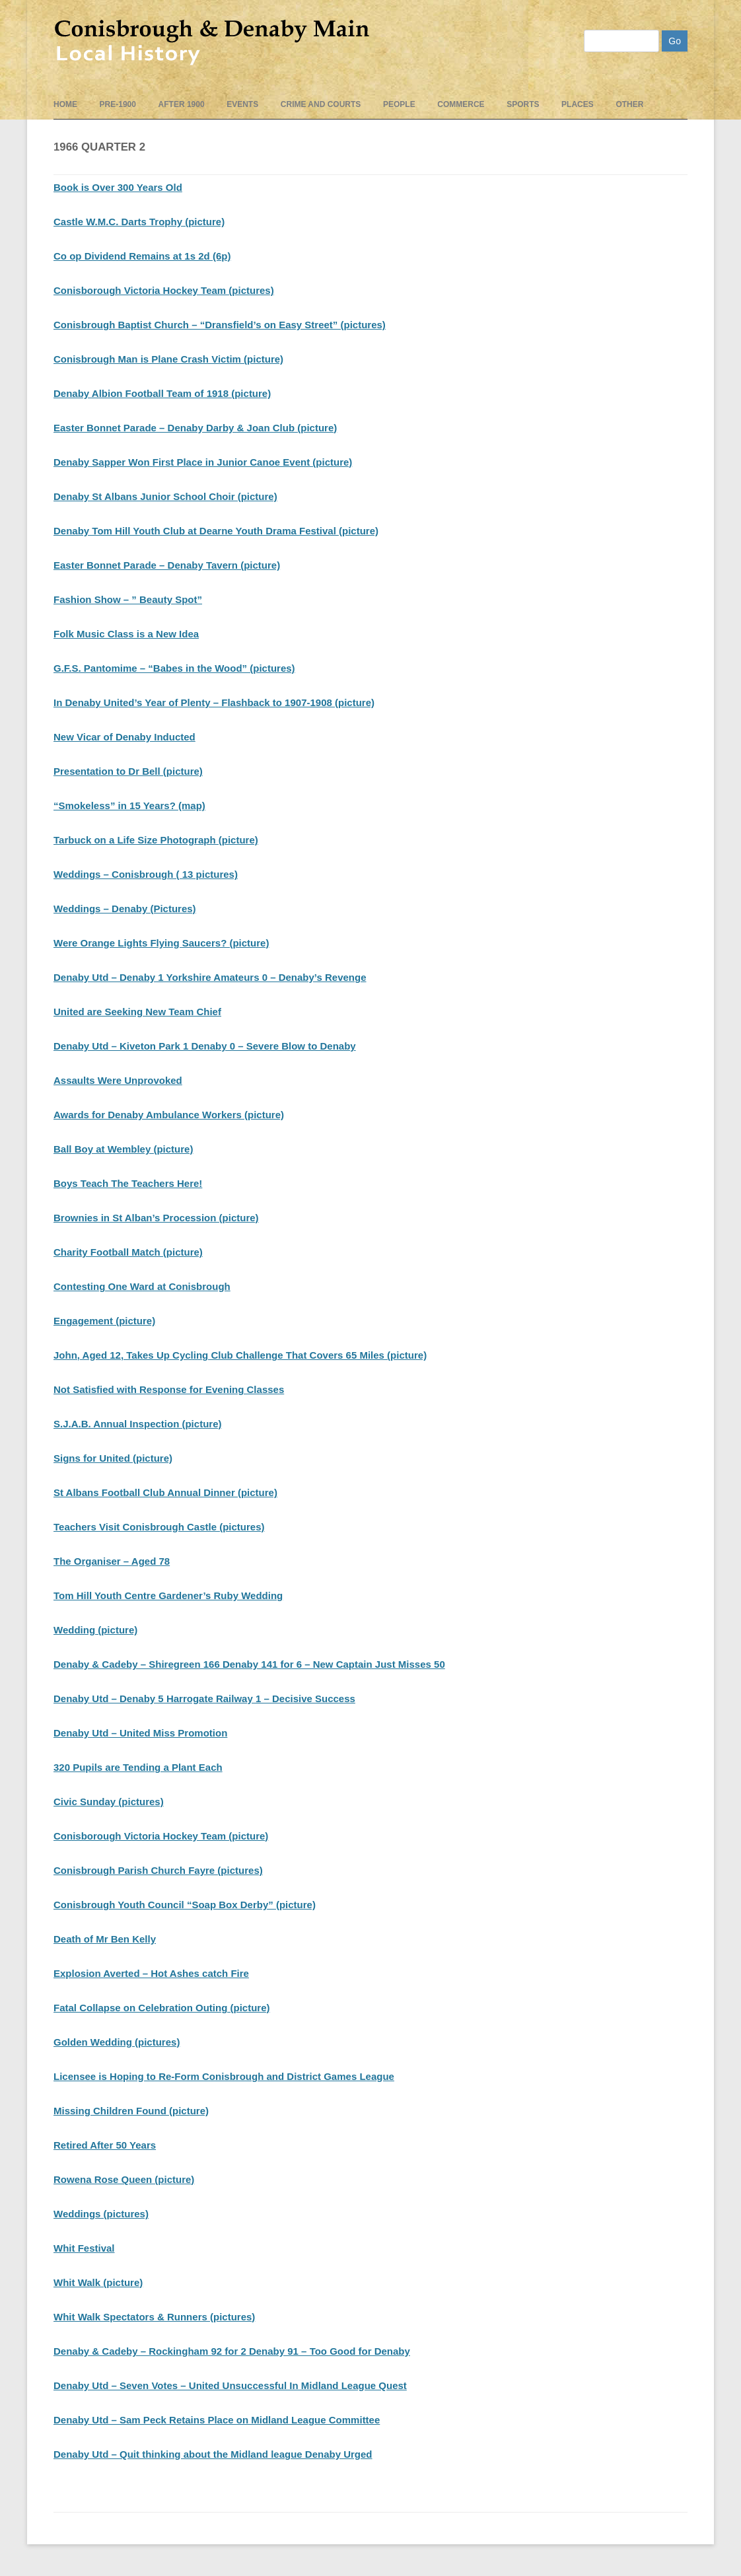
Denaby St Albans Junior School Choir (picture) (165, 496)
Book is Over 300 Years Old (117, 187)
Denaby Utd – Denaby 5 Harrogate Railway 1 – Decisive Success (204, 1698)
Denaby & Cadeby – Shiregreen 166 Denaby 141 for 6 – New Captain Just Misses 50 (249, 1664)
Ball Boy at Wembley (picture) (123, 1149)
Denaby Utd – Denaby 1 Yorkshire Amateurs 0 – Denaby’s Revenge (210, 977)
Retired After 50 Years (104, 2145)
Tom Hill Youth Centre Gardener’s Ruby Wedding (168, 1595)
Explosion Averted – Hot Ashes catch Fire (151, 1973)
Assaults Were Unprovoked (117, 1080)
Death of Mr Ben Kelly (104, 1939)
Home (65, 104)
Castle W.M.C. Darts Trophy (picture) (139, 221)
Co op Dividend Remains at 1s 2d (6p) (141, 256)
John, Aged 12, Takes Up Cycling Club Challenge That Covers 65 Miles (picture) (240, 1355)
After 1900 (182, 104)
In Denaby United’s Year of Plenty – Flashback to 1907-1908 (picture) (213, 702)
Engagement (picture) (104, 1320)
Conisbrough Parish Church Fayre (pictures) (158, 1870)
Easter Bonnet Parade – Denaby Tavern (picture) (166, 565)
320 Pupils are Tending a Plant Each (138, 1767)
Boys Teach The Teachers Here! (127, 1183)
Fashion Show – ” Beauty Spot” (127, 599)
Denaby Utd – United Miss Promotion (140, 1732)
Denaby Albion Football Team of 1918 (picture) (162, 393)
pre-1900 (118, 104)
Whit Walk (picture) (98, 2282)
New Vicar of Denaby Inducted (124, 736)
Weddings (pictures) (101, 2213)
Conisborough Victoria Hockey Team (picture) (160, 1836)
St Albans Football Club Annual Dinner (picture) (165, 1492)
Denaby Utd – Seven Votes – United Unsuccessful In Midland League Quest (230, 2385)
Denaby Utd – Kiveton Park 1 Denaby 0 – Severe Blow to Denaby (204, 1046)
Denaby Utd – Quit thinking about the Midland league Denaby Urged (212, 2454)
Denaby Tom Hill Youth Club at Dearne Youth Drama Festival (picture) (215, 530)
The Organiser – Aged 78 (111, 1561)
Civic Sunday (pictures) (108, 1801)
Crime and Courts (321, 104)
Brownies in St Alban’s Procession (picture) (156, 1217)
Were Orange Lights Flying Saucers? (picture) (161, 942)
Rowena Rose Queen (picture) (123, 2179)
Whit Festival (84, 2248)
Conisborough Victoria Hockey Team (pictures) (163, 290)
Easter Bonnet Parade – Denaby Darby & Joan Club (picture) (195, 427)
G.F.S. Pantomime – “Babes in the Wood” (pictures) (174, 668)
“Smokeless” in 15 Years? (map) (129, 805)
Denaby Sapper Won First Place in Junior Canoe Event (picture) (202, 462)
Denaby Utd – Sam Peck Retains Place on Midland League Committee (216, 2419)
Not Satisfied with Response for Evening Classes (168, 1389)
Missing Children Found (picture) (131, 2110)
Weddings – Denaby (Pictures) (124, 908)
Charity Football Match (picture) (128, 1252)
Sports (523, 104)
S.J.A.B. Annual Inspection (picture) (137, 1423)
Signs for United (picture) (112, 1458)
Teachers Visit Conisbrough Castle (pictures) (159, 1526)
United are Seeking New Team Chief (137, 1011)
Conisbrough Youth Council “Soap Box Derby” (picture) (184, 1904)
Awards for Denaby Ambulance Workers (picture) (168, 1114)
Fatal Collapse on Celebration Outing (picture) (161, 2007)
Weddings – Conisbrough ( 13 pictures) (145, 874)
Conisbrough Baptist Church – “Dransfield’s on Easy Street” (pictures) (219, 324)
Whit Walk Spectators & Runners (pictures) (154, 2316)
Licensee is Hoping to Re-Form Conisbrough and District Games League (223, 2076)
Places (577, 104)
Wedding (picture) (95, 1629)
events (242, 104)
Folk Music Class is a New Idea (126, 633)
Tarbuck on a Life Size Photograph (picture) (155, 839)
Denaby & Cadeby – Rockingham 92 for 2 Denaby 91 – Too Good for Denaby (231, 2351)
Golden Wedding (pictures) (116, 2042)
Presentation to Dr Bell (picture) (128, 771)
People (399, 104)
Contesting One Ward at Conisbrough (141, 1286)
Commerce (460, 104)
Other (629, 104)
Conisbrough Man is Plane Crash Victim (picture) (168, 359)
